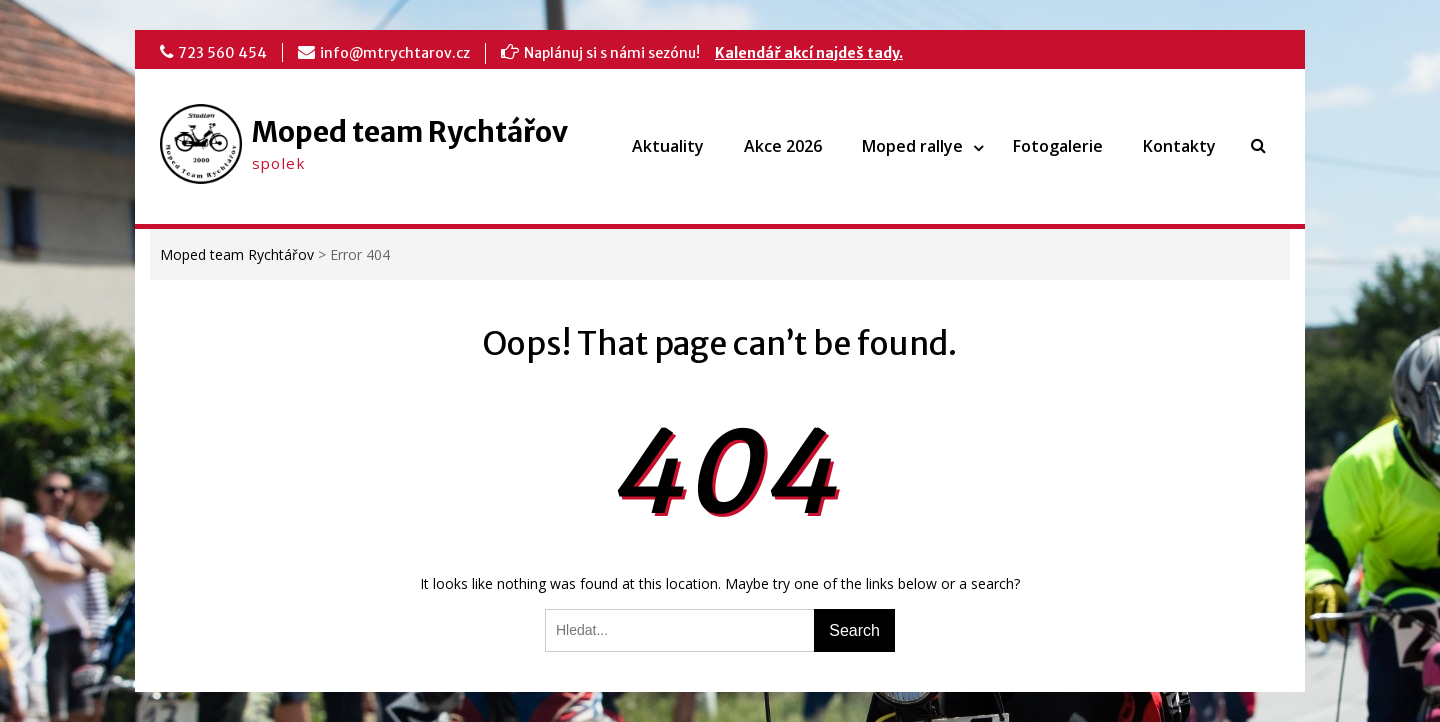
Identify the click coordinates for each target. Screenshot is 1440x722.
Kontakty (1179, 146)
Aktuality (668, 146)
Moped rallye (912, 146)
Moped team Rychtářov (410, 132)
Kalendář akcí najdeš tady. (809, 53)
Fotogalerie (1058, 146)
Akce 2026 (783, 146)
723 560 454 (222, 53)
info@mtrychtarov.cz (395, 53)
